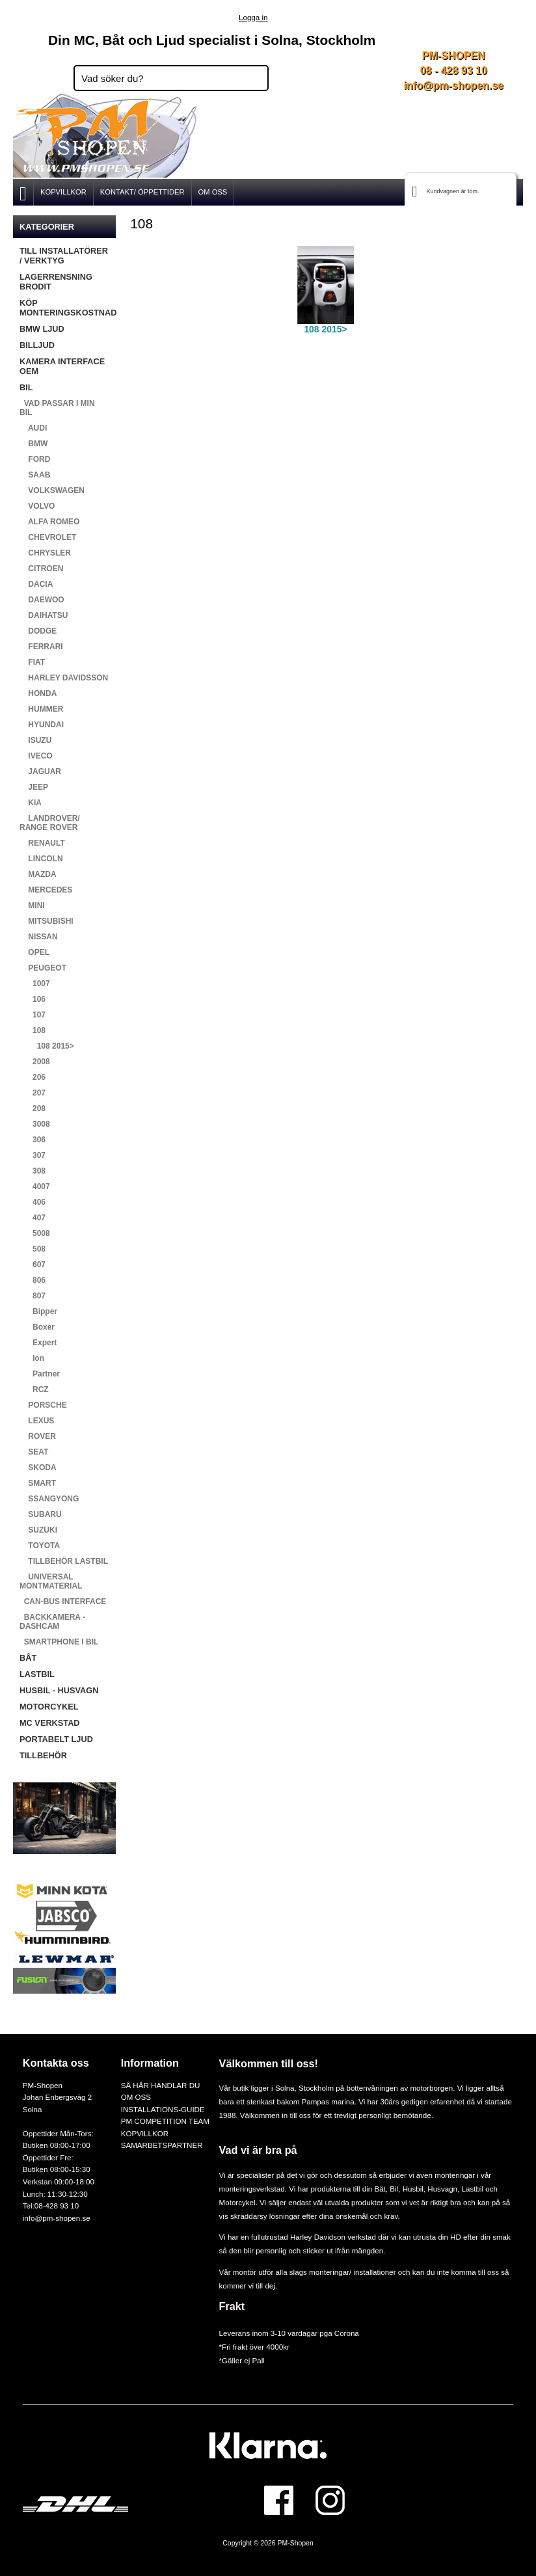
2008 (35, 1061)
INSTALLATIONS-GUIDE (163, 2109)
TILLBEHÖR (43, 1755)
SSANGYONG (49, 1498)
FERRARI (41, 646)
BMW (33, 443)
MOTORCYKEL (49, 1706)
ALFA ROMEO (49, 521)
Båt (379, 2188)
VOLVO (37, 506)
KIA (31, 802)
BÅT (28, 1658)
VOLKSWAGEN (52, 490)
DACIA (36, 584)
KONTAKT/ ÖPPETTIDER (142, 192)
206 (33, 1077)
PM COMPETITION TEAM (165, 2121)
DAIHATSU (44, 615)
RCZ (34, 1389)
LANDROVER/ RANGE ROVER (50, 823)
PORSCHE (43, 1405)
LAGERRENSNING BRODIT (56, 281)
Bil (394, 2188)
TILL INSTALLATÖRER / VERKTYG (64, 255)
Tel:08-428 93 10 (51, 2205)
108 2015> (47, 1046)
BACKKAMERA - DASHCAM (52, 1622)
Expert (38, 1342)
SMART (38, 1483)
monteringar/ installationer (352, 2272)
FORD (35, 459)
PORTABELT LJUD (56, 1739)
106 (33, 999)
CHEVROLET (48, 537)
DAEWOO (42, 599)
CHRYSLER (45, 552)
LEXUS (37, 1420)
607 (33, 1264)
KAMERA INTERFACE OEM (62, 366)
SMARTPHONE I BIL (59, 1641)
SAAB (35, 474)
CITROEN (41, 568)
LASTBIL (37, 1674)
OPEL (34, 952)
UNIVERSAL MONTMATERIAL (51, 1581)
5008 (35, 1233)
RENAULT (42, 843)
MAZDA (38, 874)
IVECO (36, 755)
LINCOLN (41, 858)
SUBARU (41, 1514)
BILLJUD (37, 345)
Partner (40, 1373)
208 (33, 1108)
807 (33, 1295)
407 (33, 1217)
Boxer (37, 1327)
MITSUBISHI (47, 921)
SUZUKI (38, 1530)
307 (33, 1155)
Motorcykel (237, 2202)
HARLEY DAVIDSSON (64, 677)
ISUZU (35, 740)
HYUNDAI (42, 724)
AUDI (33, 428)
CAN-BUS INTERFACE (63, 1601)
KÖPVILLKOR (63, 192)
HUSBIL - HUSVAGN (59, 1690)
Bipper (38, 1311)
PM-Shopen (296, 2543)
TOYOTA (40, 1545)
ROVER (38, 1436)
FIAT (32, 662)
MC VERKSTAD (50, 1723)
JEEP (34, 787)
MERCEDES (46, 889)
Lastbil (474, 2188)
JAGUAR (40, 771)
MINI (32, 905)
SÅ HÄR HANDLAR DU (160, 2085)
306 (33, 1139)
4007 (35, 1186)
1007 (35, 983)
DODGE (38, 631)
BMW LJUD (42, 329)
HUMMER (41, 709)
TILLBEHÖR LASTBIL (64, 1561)
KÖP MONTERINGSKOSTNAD (68, 307)
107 (33, 1014)
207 (33, 1092)
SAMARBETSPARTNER (162, 2145)
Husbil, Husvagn (430, 2188)
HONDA (38, 693)
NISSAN (39, 936)
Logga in (253, 17)
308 (33, 1170)
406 (33, 1202)
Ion (32, 1358)
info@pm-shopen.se (453, 85)
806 (33, 1280)
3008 (35, 1124)
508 (33, 1249)
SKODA (38, 1467)
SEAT (34, 1451)
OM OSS (213, 192)
